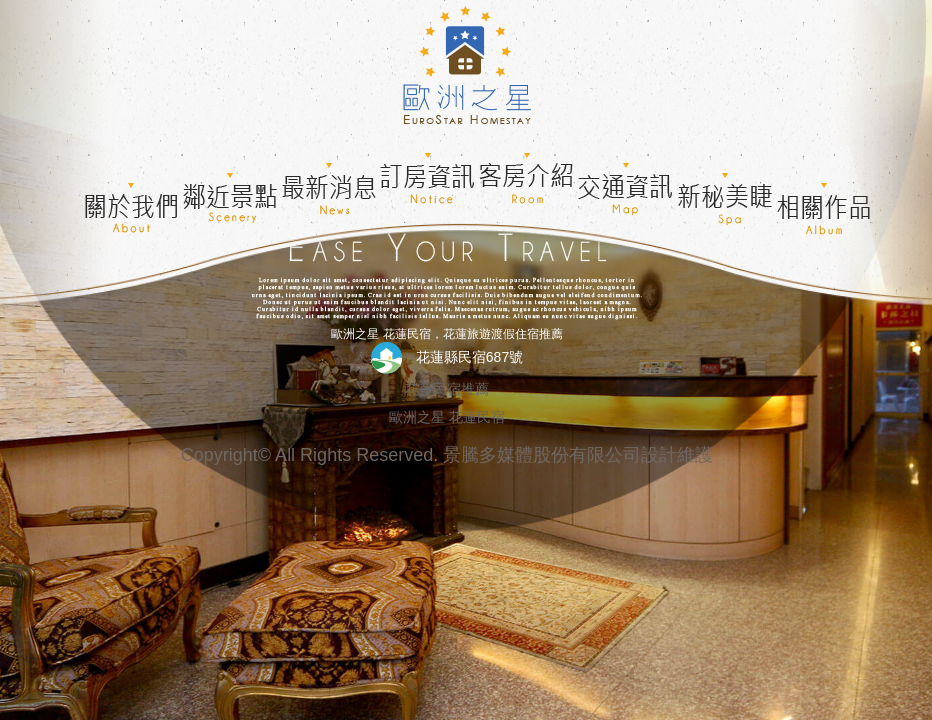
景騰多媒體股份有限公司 (542, 455)
